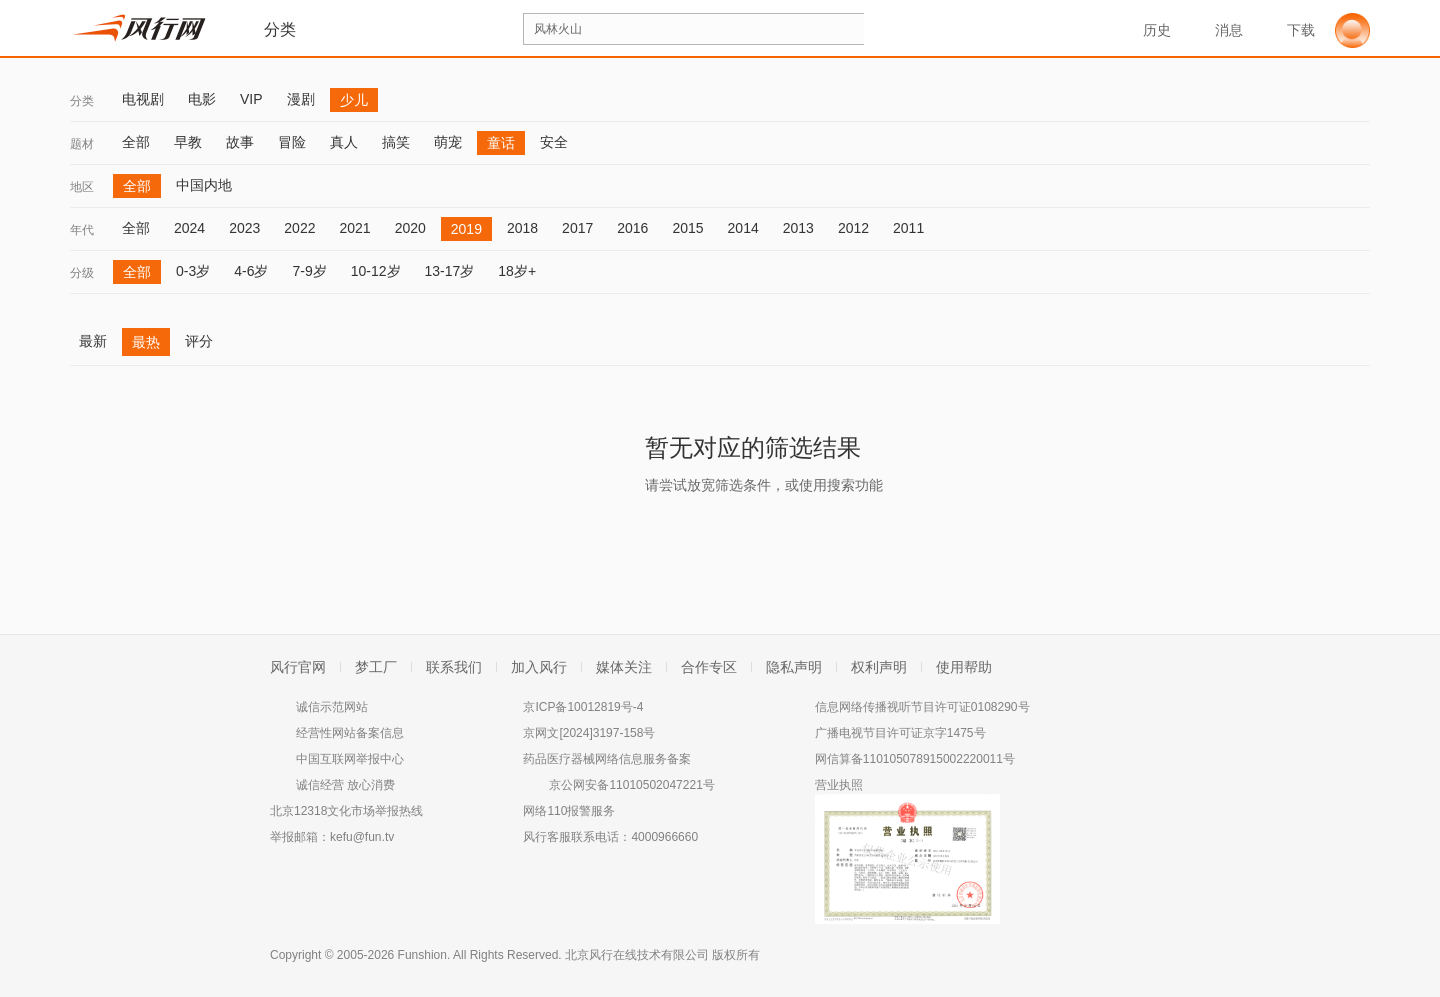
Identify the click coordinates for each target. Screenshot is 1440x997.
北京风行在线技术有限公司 (637, 955)
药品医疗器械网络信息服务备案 (607, 759)
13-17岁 (450, 271)
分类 (82, 101)
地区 (82, 187)
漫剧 (301, 99)
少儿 (354, 100)
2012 (853, 228)
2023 (244, 228)
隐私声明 (794, 667)
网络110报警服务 (569, 811)
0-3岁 (193, 271)
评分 (199, 341)
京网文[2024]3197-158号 (589, 733)
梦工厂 (376, 667)
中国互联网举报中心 (350, 759)
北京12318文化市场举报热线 (346, 811)
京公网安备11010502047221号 (631, 785)
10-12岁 (376, 271)
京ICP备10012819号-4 (583, 707)
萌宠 (448, 142)
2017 (577, 228)
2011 (908, 228)
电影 (202, 99)
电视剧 (143, 99)
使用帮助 (964, 667)
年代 (82, 230)
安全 (554, 142)
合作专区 (709, 667)
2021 (354, 228)
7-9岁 (309, 271)
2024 (189, 228)
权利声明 (879, 667)
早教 (188, 142)
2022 (299, 228)
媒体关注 (624, 667)
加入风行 (539, 667)
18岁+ (517, 271)
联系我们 (454, 667)
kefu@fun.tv (362, 837)
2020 (410, 228)
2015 (687, 228)
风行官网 (298, 667)
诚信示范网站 (332, 707)
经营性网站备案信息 (350, 733)
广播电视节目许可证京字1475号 (900, 733)
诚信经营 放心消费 (345, 785)
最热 (146, 342)
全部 (136, 142)
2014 (743, 228)
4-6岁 (251, 271)
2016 (632, 228)
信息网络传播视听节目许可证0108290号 (922, 707)
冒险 (292, 142)
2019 (466, 229)
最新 (93, 341)
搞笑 (396, 142)
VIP (251, 99)
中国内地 (204, 185)
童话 (501, 143)
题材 (82, 144)
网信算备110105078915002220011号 (915, 759)
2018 (522, 228)
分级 (82, 273)
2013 (798, 228)
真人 (344, 142)
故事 (240, 142)
